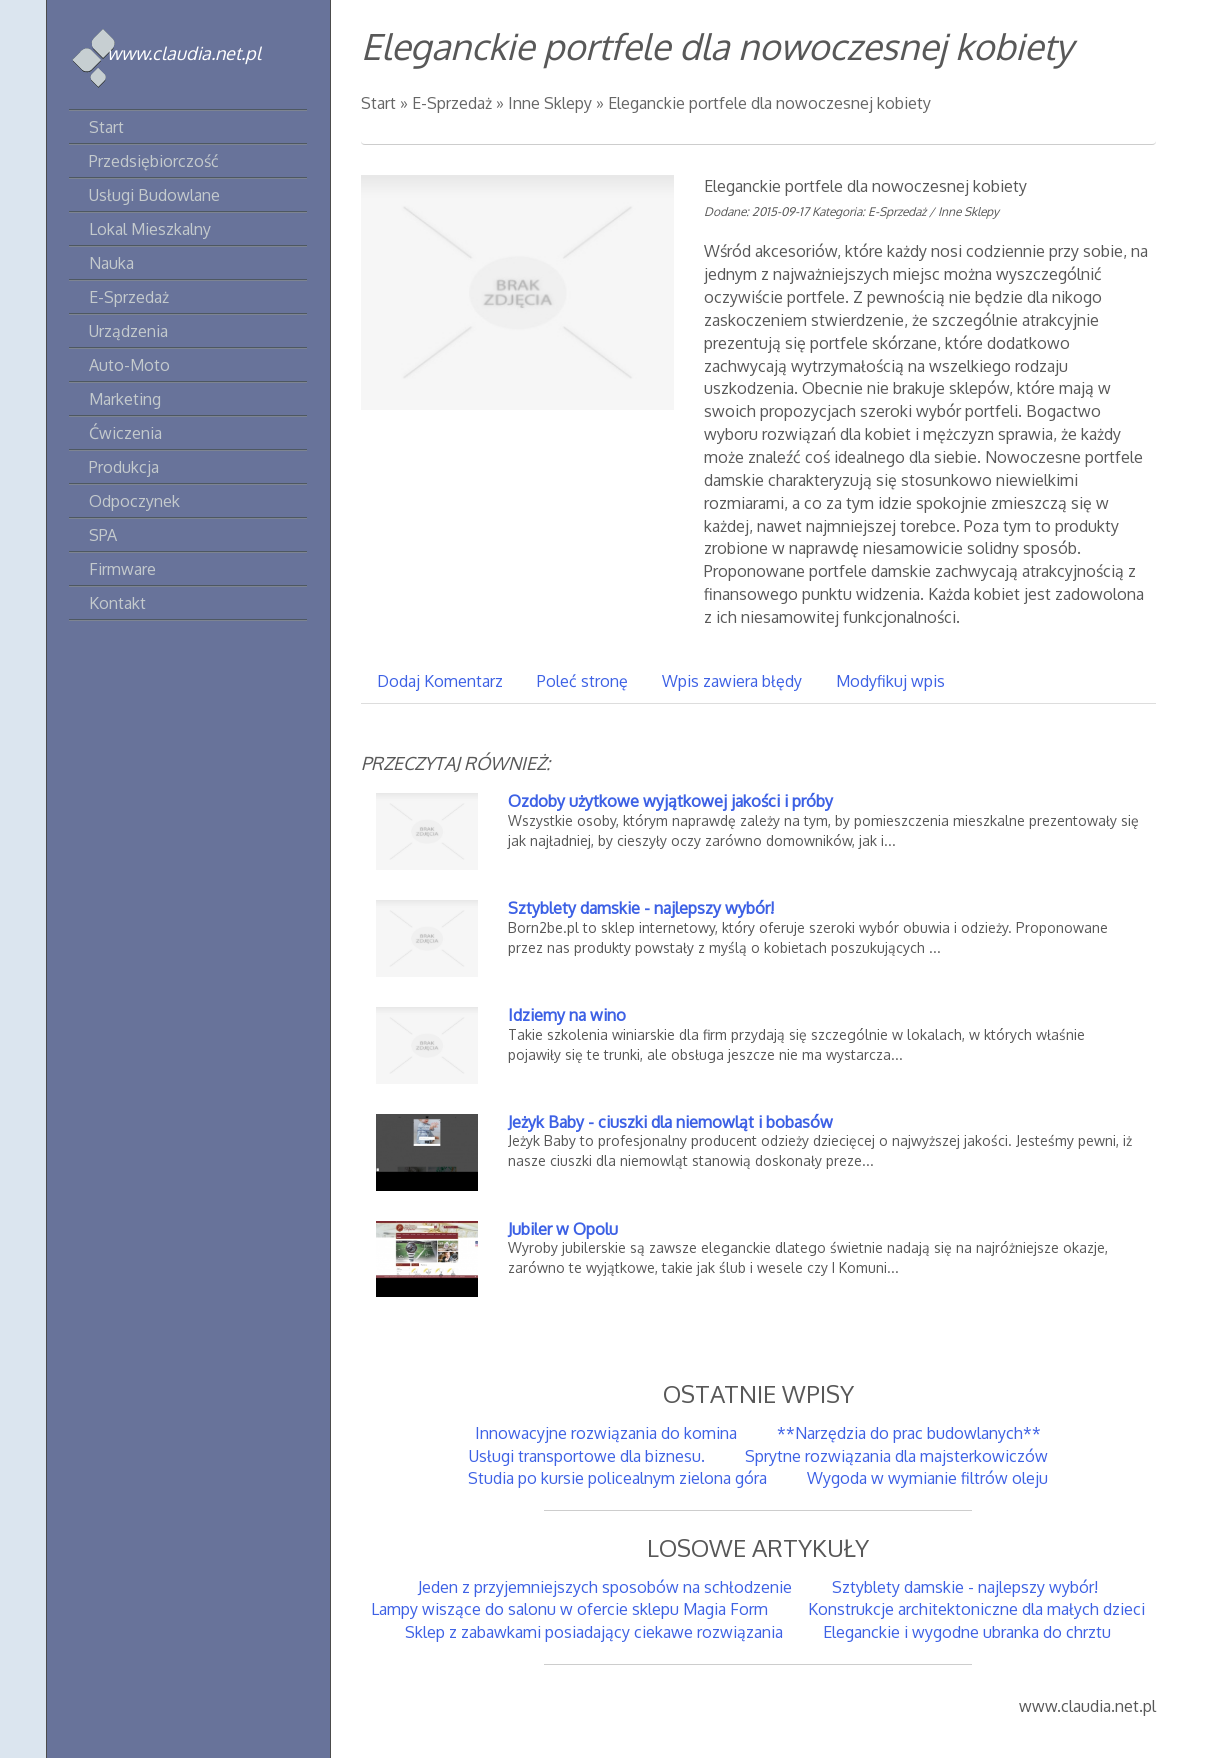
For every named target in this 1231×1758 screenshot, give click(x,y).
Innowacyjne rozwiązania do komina (606, 1433)
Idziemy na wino (567, 1015)
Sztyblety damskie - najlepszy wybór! (641, 908)
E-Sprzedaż (452, 103)
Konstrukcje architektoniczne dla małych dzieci (976, 1609)
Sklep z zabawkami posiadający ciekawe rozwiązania (594, 1632)
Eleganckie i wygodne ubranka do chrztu (967, 1632)
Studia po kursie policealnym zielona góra (617, 1478)
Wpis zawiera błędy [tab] (732, 681)
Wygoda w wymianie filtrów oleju (927, 1478)
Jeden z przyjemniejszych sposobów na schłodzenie (605, 1587)
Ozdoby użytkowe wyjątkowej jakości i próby (670, 801)
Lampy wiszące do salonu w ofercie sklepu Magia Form (569, 1609)
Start (378, 103)
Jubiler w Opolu (563, 1229)
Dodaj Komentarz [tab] (440, 681)
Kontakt (117, 603)
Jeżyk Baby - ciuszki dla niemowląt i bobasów (670, 1122)
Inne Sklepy (550, 103)
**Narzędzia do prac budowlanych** (909, 1433)
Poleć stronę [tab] (582, 681)
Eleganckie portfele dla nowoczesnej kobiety (769, 103)
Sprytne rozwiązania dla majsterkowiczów (896, 1456)
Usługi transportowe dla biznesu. (587, 1456)
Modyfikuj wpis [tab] (890, 681)
